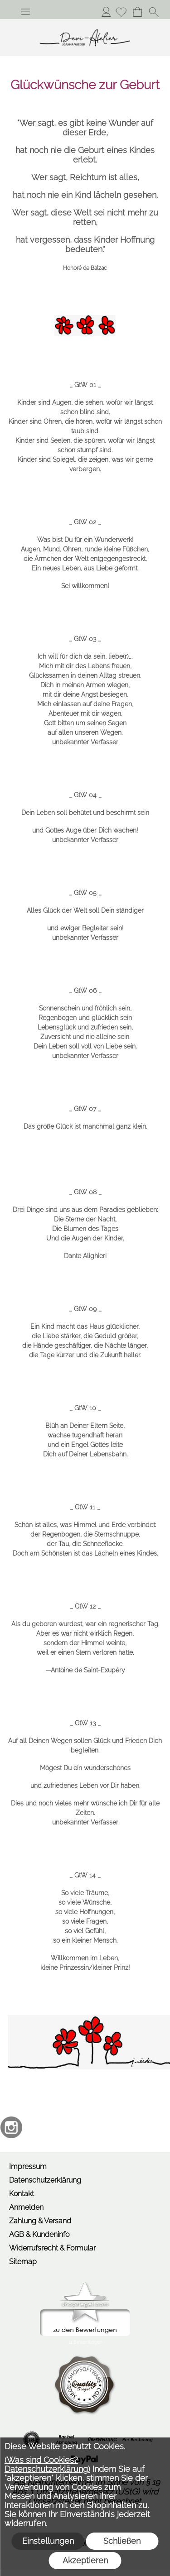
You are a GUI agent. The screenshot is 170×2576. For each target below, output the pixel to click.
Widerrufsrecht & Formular (52, 2248)
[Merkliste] (121, 12)
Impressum (28, 2166)
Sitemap (23, 2261)
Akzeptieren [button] (85, 2560)
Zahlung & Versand (40, 2221)
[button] (25, 12)
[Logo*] (85, 22)
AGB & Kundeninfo (39, 2234)
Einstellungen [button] (48, 2541)
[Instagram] (11, 2127)
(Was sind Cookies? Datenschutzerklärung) (47, 2464)
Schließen (122, 2541)
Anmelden (106, 11)
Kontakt (21, 2193)
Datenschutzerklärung (45, 2180)
